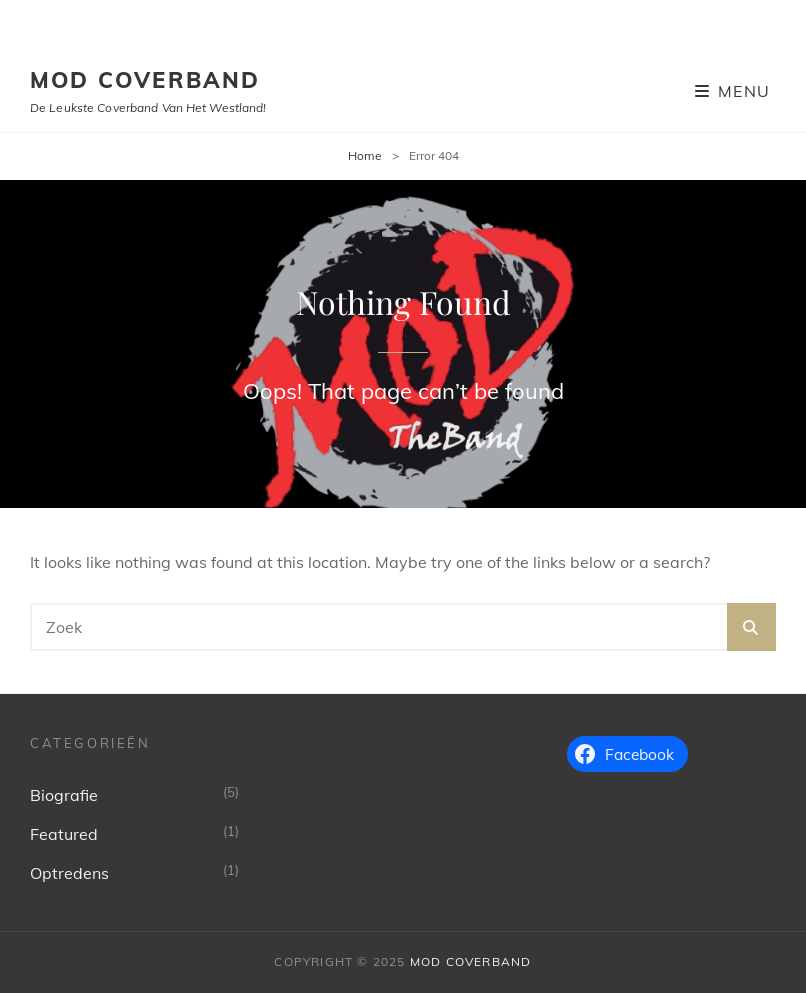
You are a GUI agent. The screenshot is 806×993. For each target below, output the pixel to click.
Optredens (69, 873)
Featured (64, 834)
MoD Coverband (145, 80)
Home (365, 155)
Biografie (64, 795)
